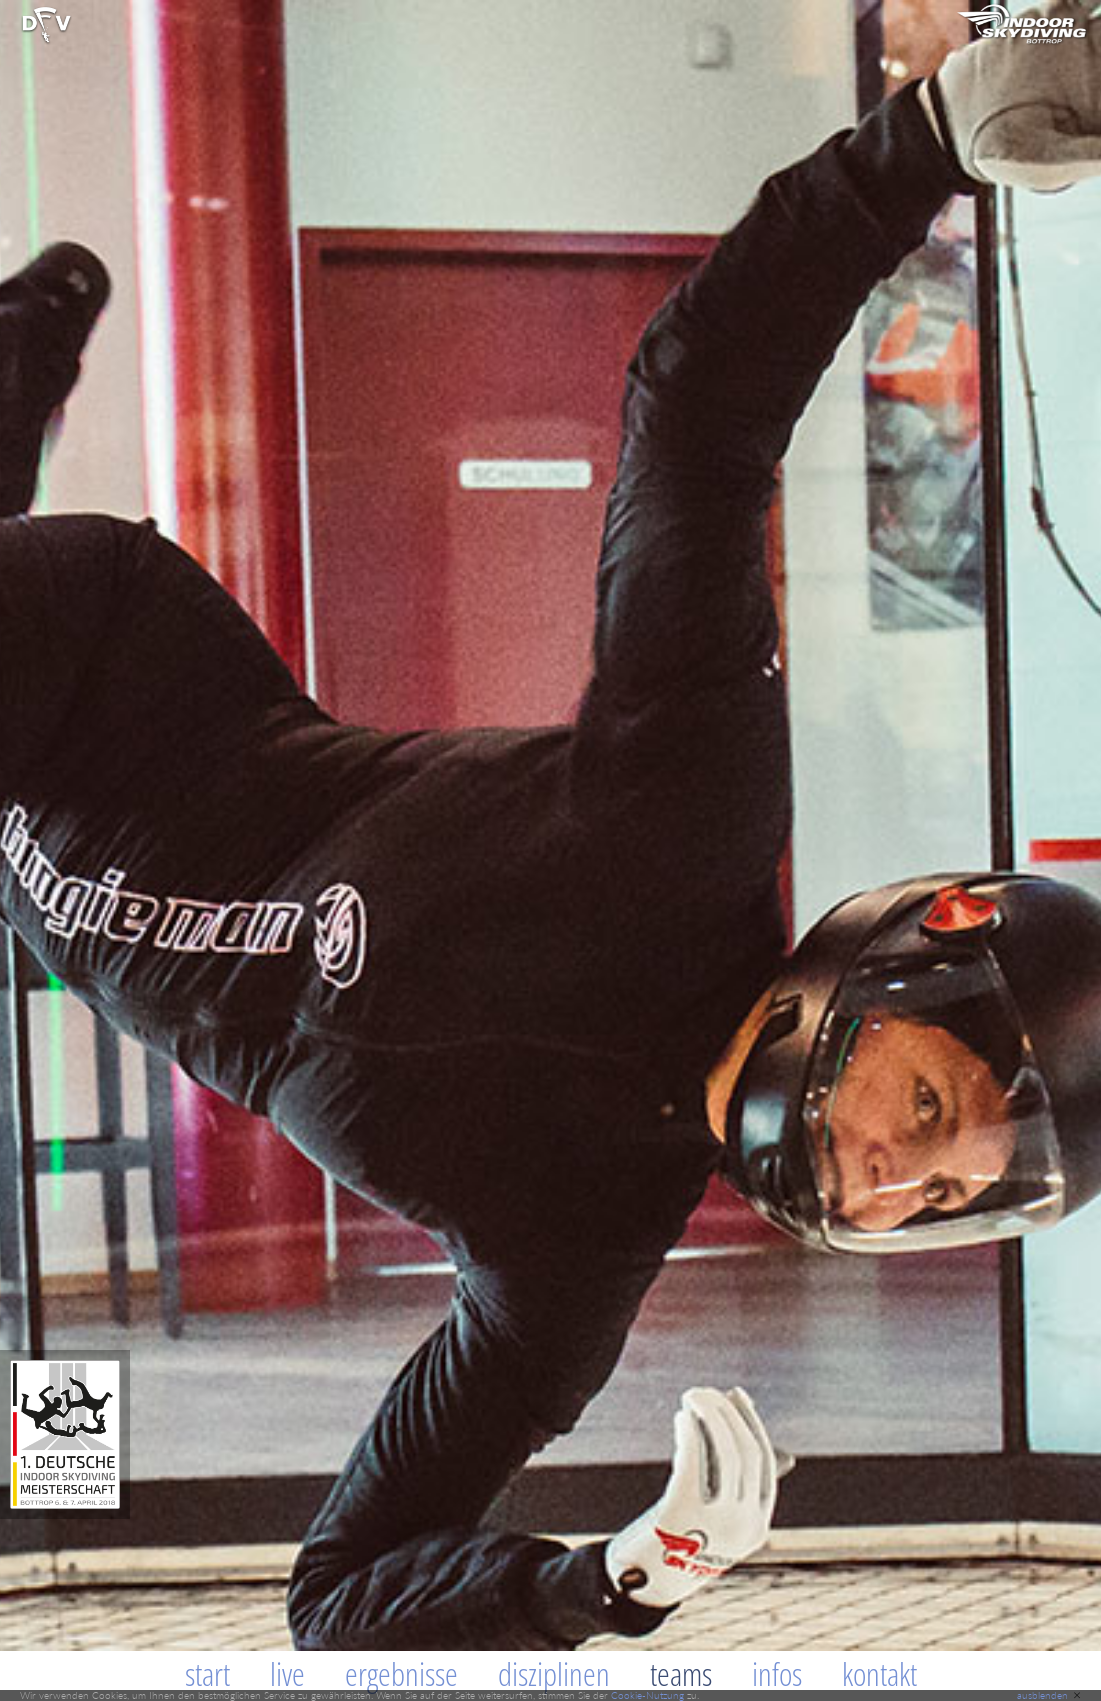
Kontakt (879, 1673)
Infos (777, 1673)
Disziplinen (554, 1673)
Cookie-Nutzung (647, 1695)
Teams (681, 1673)
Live (287, 1673)
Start (207, 1673)
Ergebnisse (401, 1673)
